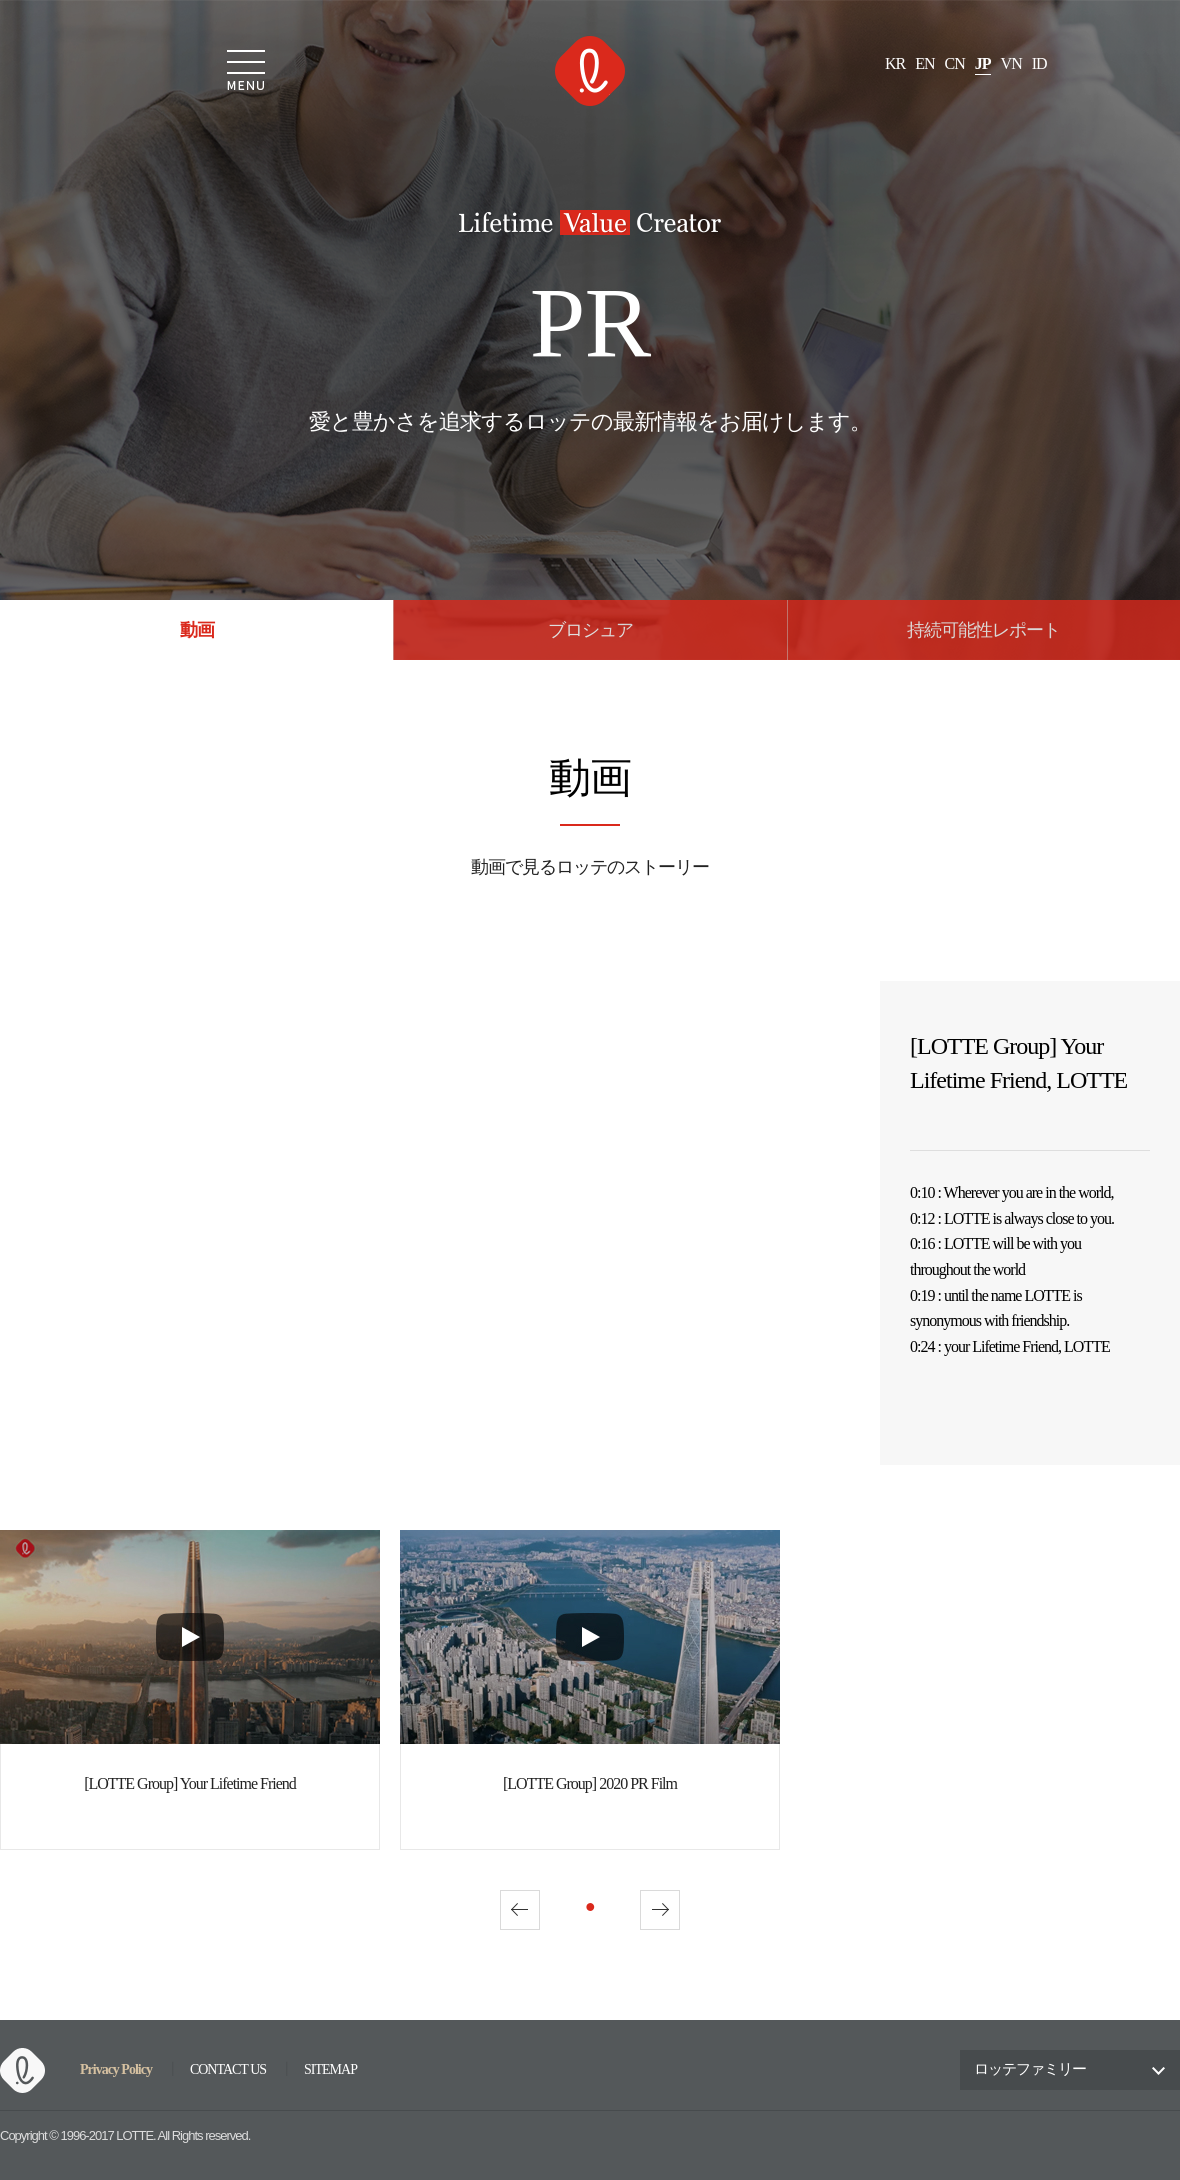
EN (924, 64)
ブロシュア (590, 631)
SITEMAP (330, 2070)
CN (955, 64)
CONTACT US (228, 2070)
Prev (520, 1910)
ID (1039, 64)
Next (660, 1910)
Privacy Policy (116, 2069)
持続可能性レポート (983, 631)
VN (1011, 64)
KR (895, 64)
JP (983, 64)
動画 (197, 630)
